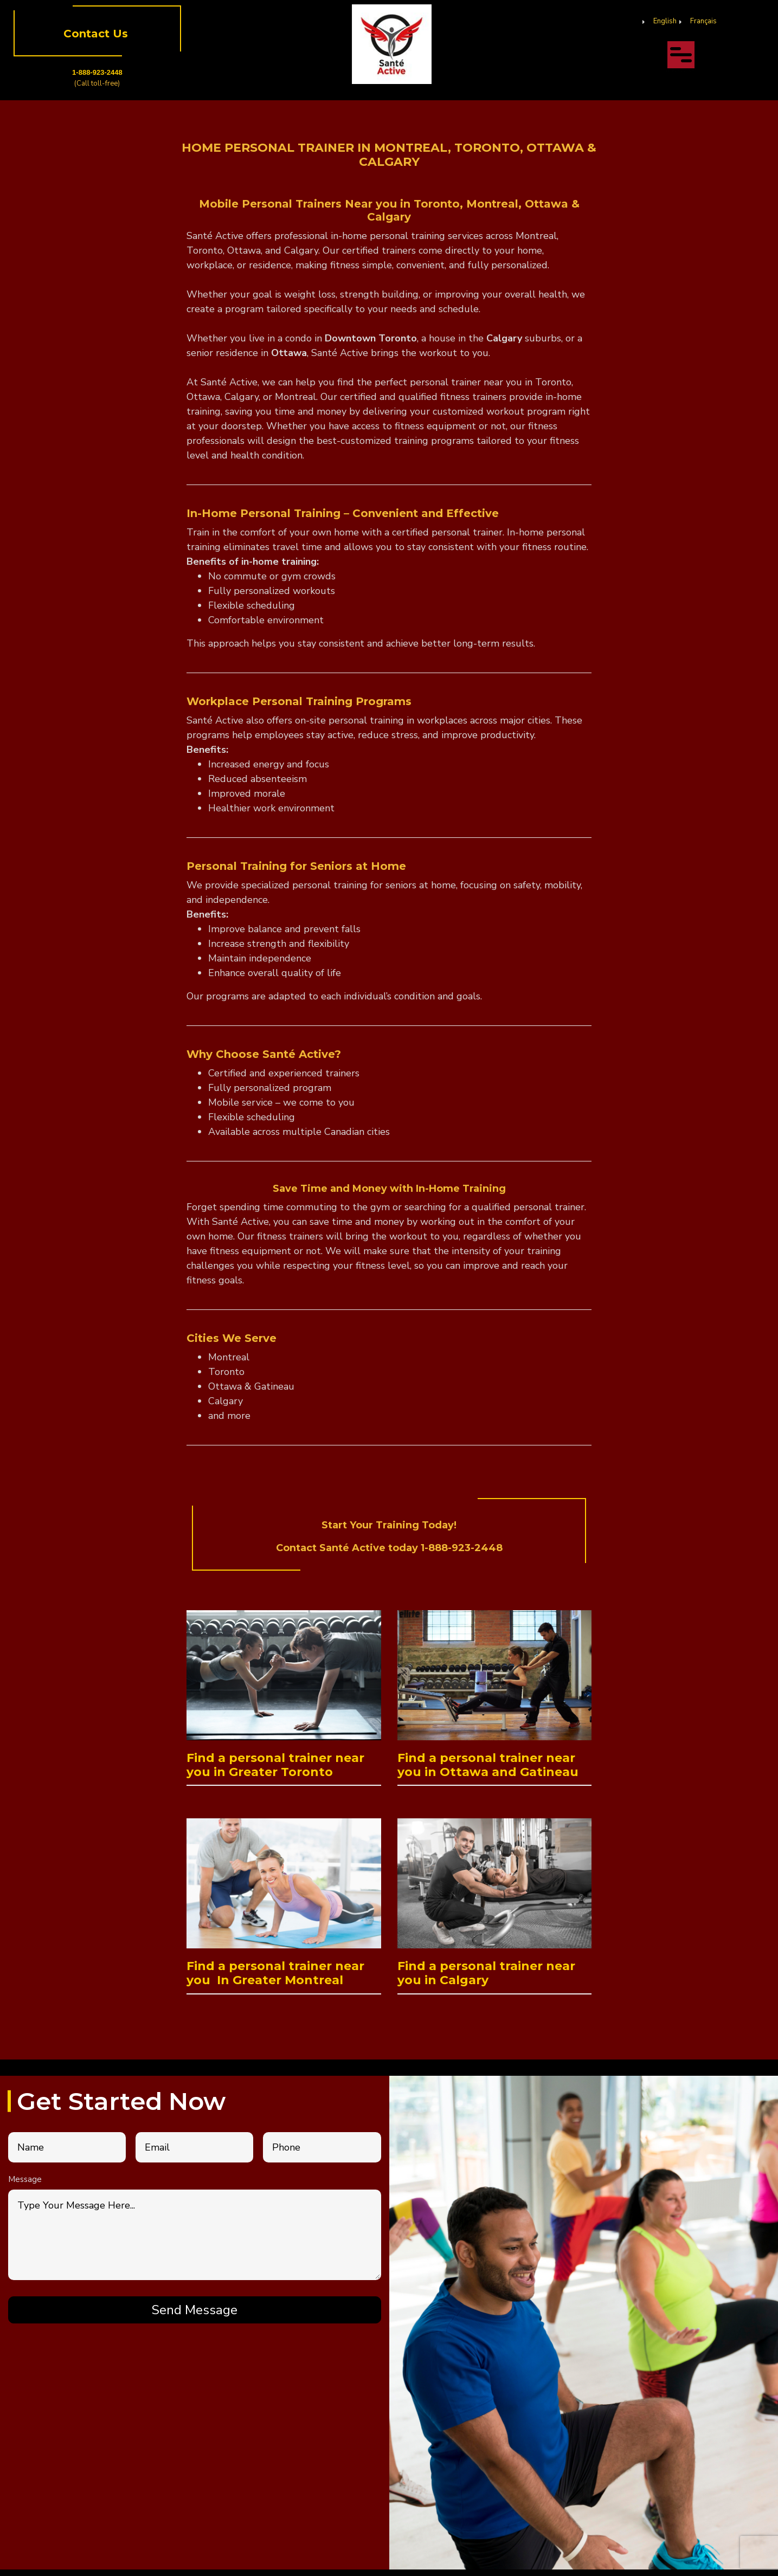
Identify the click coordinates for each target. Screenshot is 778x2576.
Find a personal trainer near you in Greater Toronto (275, 1765)
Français (703, 21)
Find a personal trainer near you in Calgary (486, 1973)
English (665, 21)
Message (25, 2179)
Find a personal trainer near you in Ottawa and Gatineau (487, 1765)
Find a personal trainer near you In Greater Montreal (275, 1973)
